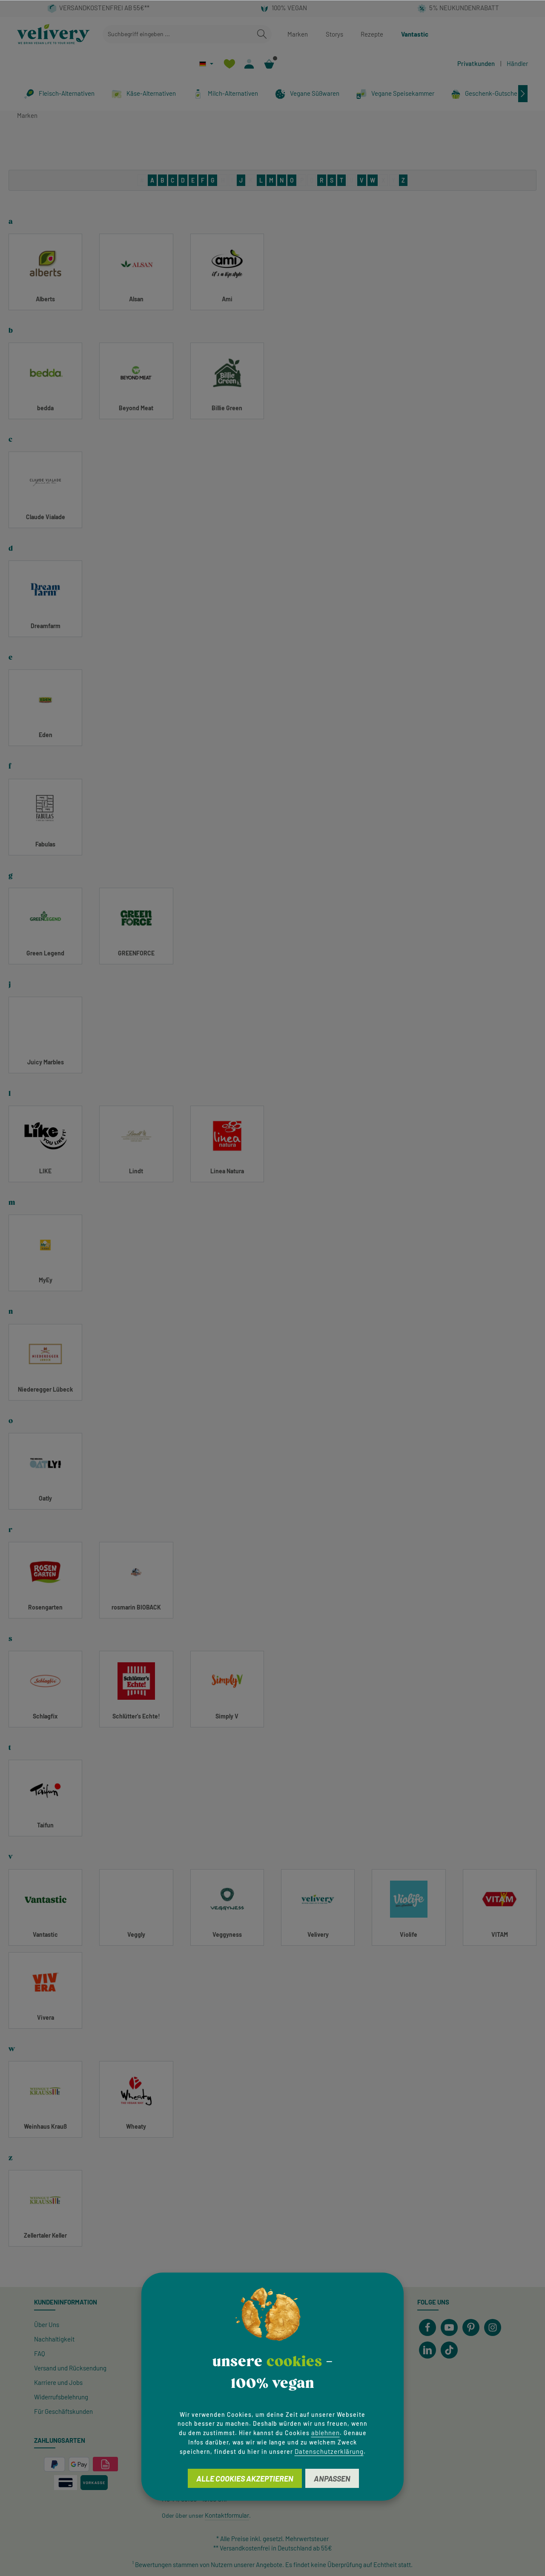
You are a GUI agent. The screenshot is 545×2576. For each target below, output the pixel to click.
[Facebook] (427, 2327)
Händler (517, 63)
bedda (45, 408)
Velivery (318, 1934)
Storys (334, 34)
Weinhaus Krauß (45, 2126)
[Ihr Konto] (249, 63)
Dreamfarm (45, 625)
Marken (297, 34)
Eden (45, 734)
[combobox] (177, 34)
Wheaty (136, 2126)
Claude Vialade (45, 516)
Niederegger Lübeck (45, 1389)
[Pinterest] (470, 2327)
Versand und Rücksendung (70, 2368)
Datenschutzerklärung (329, 2451)
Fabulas (45, 844)
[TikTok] (449, 2350)
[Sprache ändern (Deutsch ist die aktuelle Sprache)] (206, 63)
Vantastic (414, 34)
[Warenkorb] (269, 63)
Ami (227, 299)
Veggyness (227, 1934)
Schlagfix (45, 1716)
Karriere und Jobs (58, 2382)
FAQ (39, 2353)
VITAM (499, 1934)
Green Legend (45, 953)
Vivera (45, 2017)
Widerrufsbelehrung (61, 2397)
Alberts (45, 299)
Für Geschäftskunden (63, 2411)
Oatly (45, 1498)
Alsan (136, 299)
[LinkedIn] (427, 2350)
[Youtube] (449, 2327)
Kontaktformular (227, 2515)
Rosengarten (45, 1607)
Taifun (45, 1825)
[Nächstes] (523, 94)
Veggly (136, 1934)
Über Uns (46, 2324)
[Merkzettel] (229, 63)
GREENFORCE (136, 953)
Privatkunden (476, 63)
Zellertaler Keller (45, 2235)
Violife (408, 1934)
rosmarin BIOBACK (136, 1607)
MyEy (45, 1280)
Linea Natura (227, 1171)
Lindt (136, 1171)
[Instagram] (492, 2327)
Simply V (226, 1716)
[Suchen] (262, 34)
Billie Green (227, 408)
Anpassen (332, 2478)
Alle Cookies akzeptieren (244, 2478)
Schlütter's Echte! (136, 1716)
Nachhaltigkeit (54, 2339)
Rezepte (372, 34)
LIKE (45, 1171)
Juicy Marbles (45, 1062)
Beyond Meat (136, 408)
